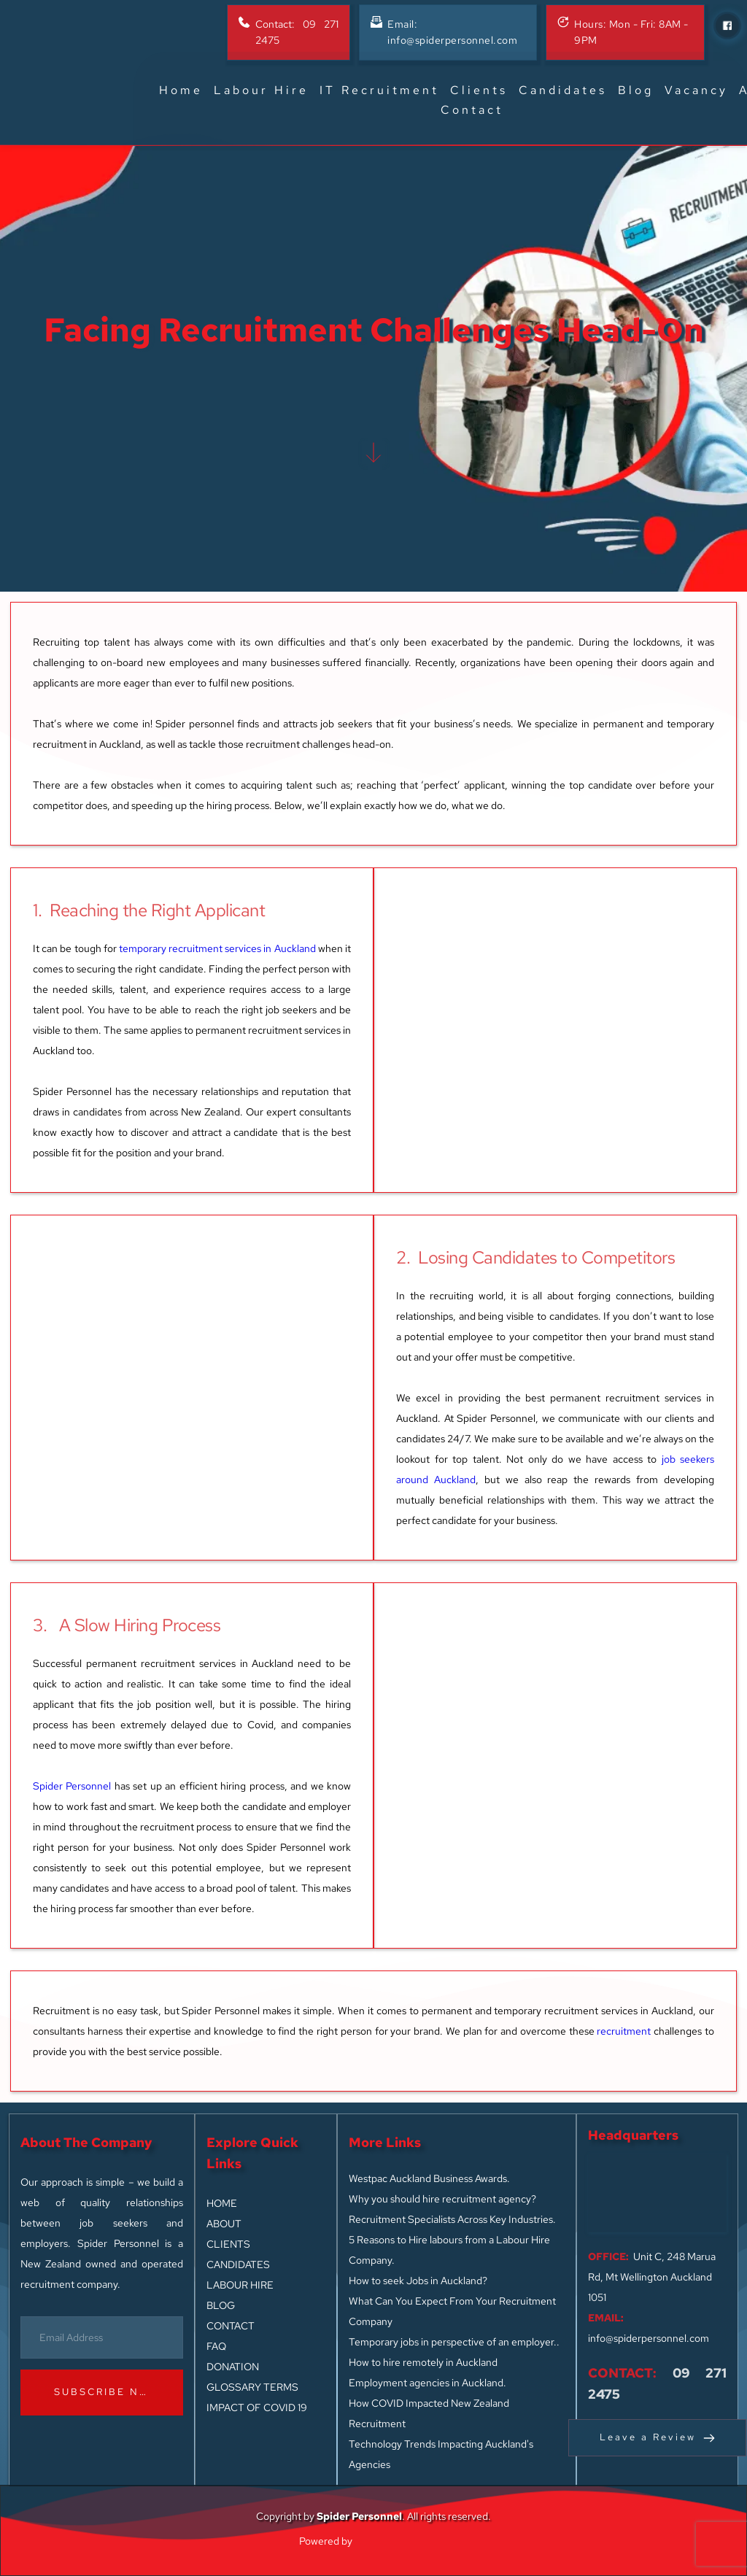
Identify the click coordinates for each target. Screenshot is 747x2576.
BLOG (220, 2305)
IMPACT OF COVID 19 (256, 2407)
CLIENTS (228, 2244)
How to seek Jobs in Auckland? (418, 2280)
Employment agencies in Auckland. (427, 2382)
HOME (221, 2203)
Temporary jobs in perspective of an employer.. (454, 2341)
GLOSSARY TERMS (252, 2387)
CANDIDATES (238, 2264)
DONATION (232, 2366)
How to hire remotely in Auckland (423, 2362)
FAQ (217, 2346)
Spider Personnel (72, 1785)
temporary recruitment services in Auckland (217, 948)
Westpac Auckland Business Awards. (429, 2178)
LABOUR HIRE (240, 2284)
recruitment (624, 2031)
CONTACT (230, 2325)
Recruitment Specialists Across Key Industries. (452, 2219)
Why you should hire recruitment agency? (442, 2198)
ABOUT (223, 2223)
